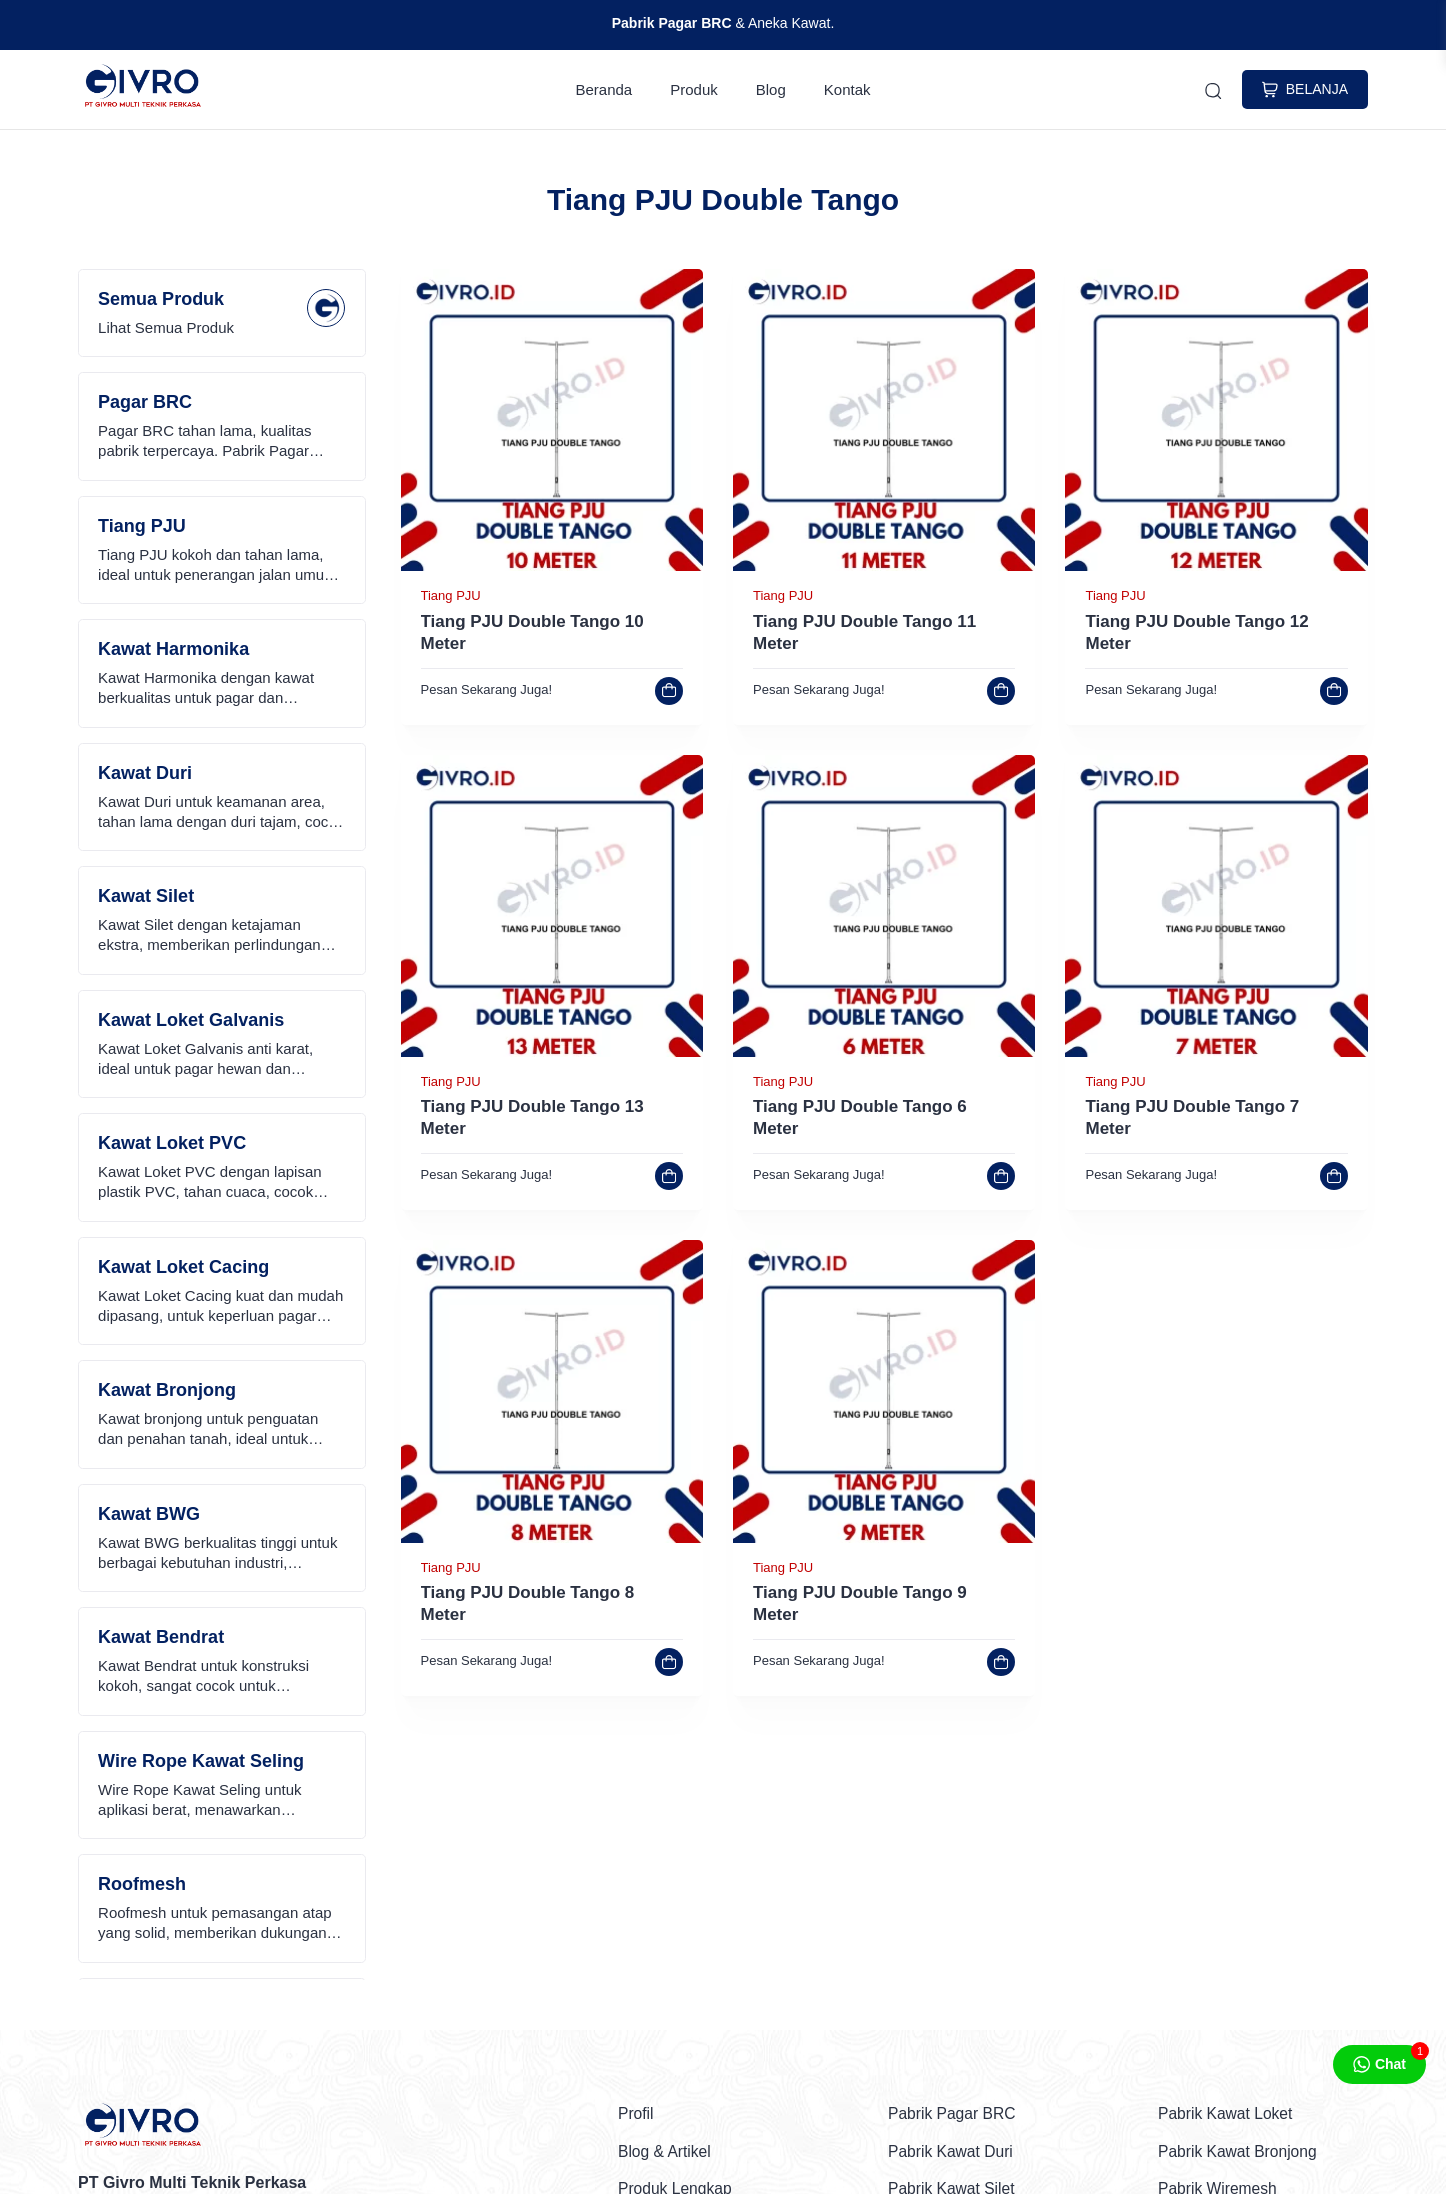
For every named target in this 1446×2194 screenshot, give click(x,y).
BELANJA (1305, 91)
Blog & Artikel (665, 2152)
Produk (694, 90)
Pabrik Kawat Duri (952, 2152)
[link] (552, 567)
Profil (636, 2115)
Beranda (604, 90)
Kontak (847, 90)
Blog (771, 90)
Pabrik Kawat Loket (1227, 2115)
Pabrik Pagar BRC (953, 2115)
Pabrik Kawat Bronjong (1239, 2152)
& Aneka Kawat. (723, 23)
